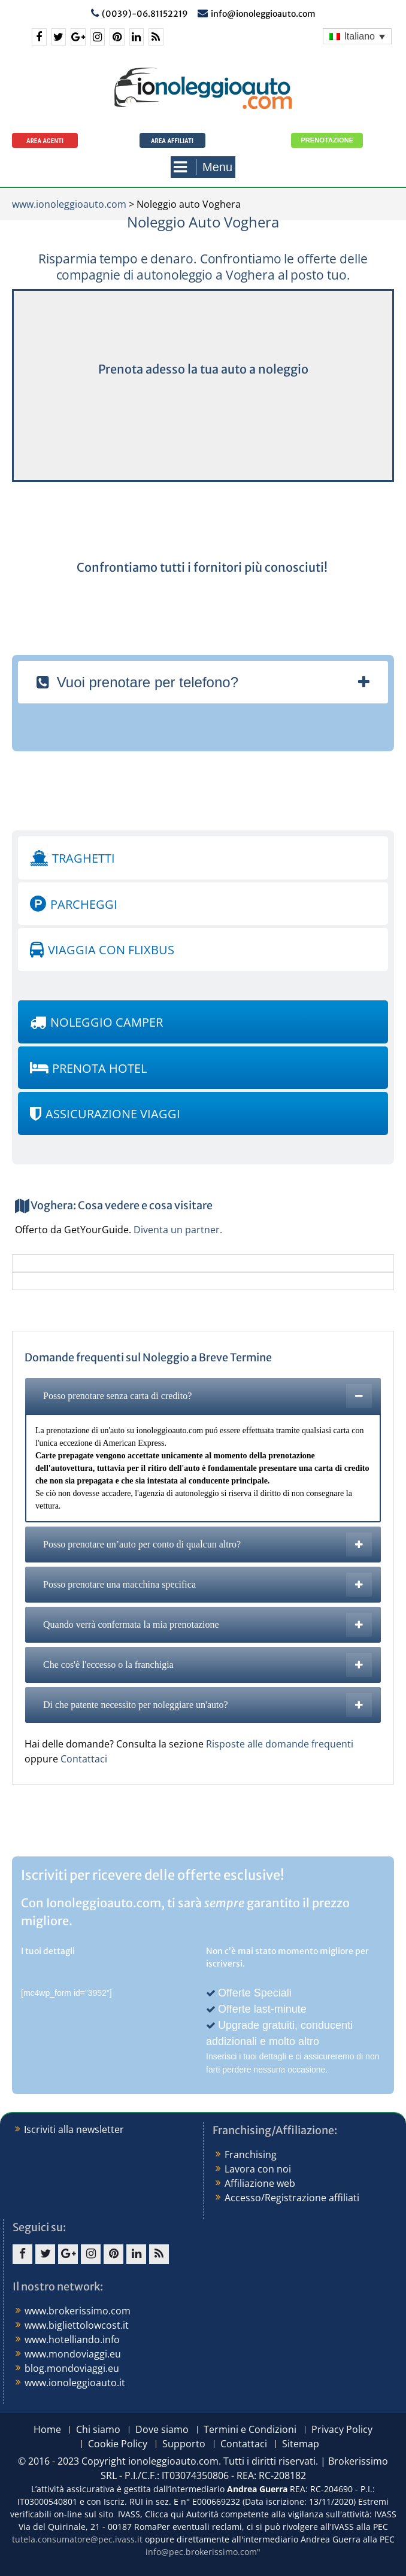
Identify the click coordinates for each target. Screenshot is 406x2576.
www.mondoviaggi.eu (73, 2353)
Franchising (251, 2154)
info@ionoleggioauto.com (263, 13)
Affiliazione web (260, 2183)
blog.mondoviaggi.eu (72, 2368)
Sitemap (300, 2444)
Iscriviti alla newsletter (74, 2129)
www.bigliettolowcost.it (77, 2325)
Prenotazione (327, 140)
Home (47, 2430)
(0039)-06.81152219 (145, 13)
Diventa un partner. (178, 1229)
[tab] (203, 682)
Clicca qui (164, 2514)
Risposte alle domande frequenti (279, 1743)
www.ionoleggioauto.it (75, 2382)
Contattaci (83, 1758)
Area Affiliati (172, 141)
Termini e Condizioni (250, 2430)
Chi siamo (98, 2430)
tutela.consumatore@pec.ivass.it (77, 2539)
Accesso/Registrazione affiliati (292, 2197)
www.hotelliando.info (72, 2339)
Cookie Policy (117, 2444)
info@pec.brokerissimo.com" (203, 2551)
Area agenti (44, 141)
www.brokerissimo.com (78, 2310)
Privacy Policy (341, 2430)
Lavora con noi (258, 2169)
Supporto (183, 2444)
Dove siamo (162, 2430)
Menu (203, 167)
